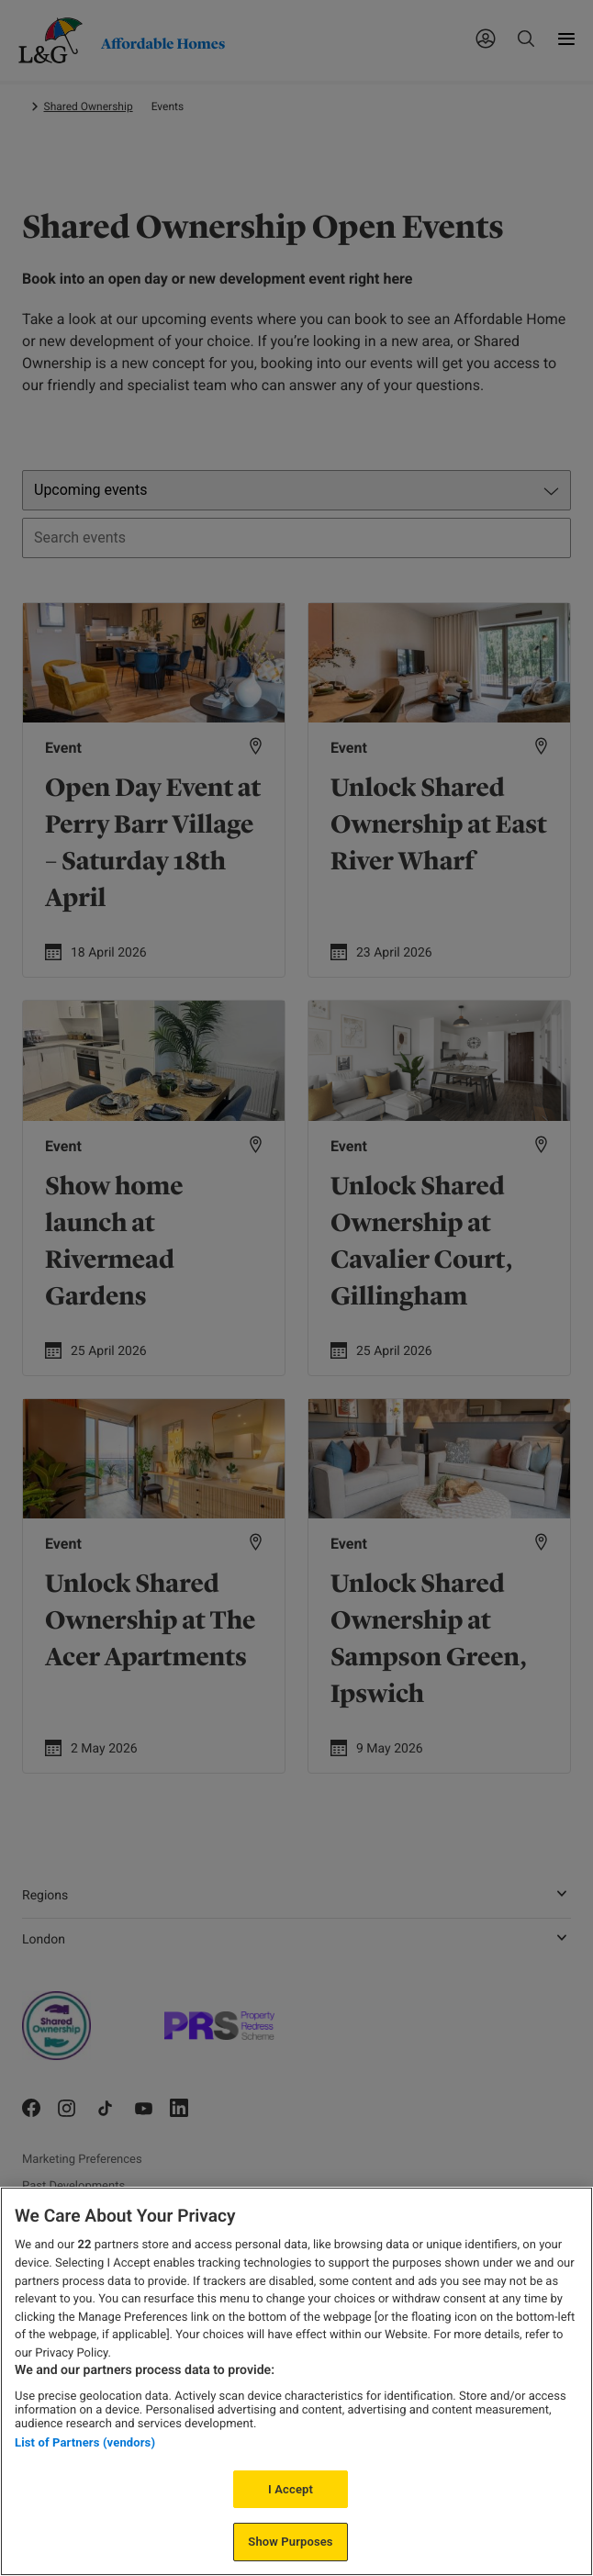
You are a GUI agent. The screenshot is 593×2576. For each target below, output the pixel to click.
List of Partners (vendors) (85, 2442)
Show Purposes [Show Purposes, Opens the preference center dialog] (290, 2541)
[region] (296, 2381)
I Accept (290, 2489)
